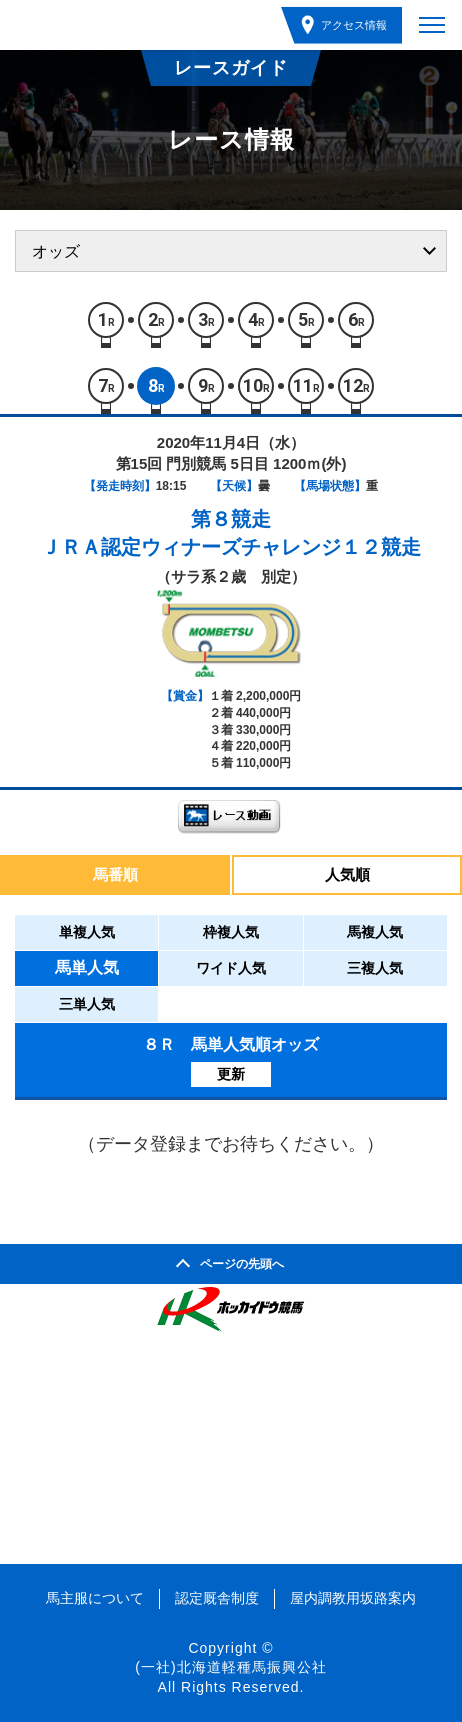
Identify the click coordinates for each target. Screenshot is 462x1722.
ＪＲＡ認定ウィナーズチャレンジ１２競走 (231, 547)
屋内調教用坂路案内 (353, 1598)
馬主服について (95, 1598)
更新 (231, 1074)
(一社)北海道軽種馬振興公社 (230, 1667)
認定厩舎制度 (217, 1598)
